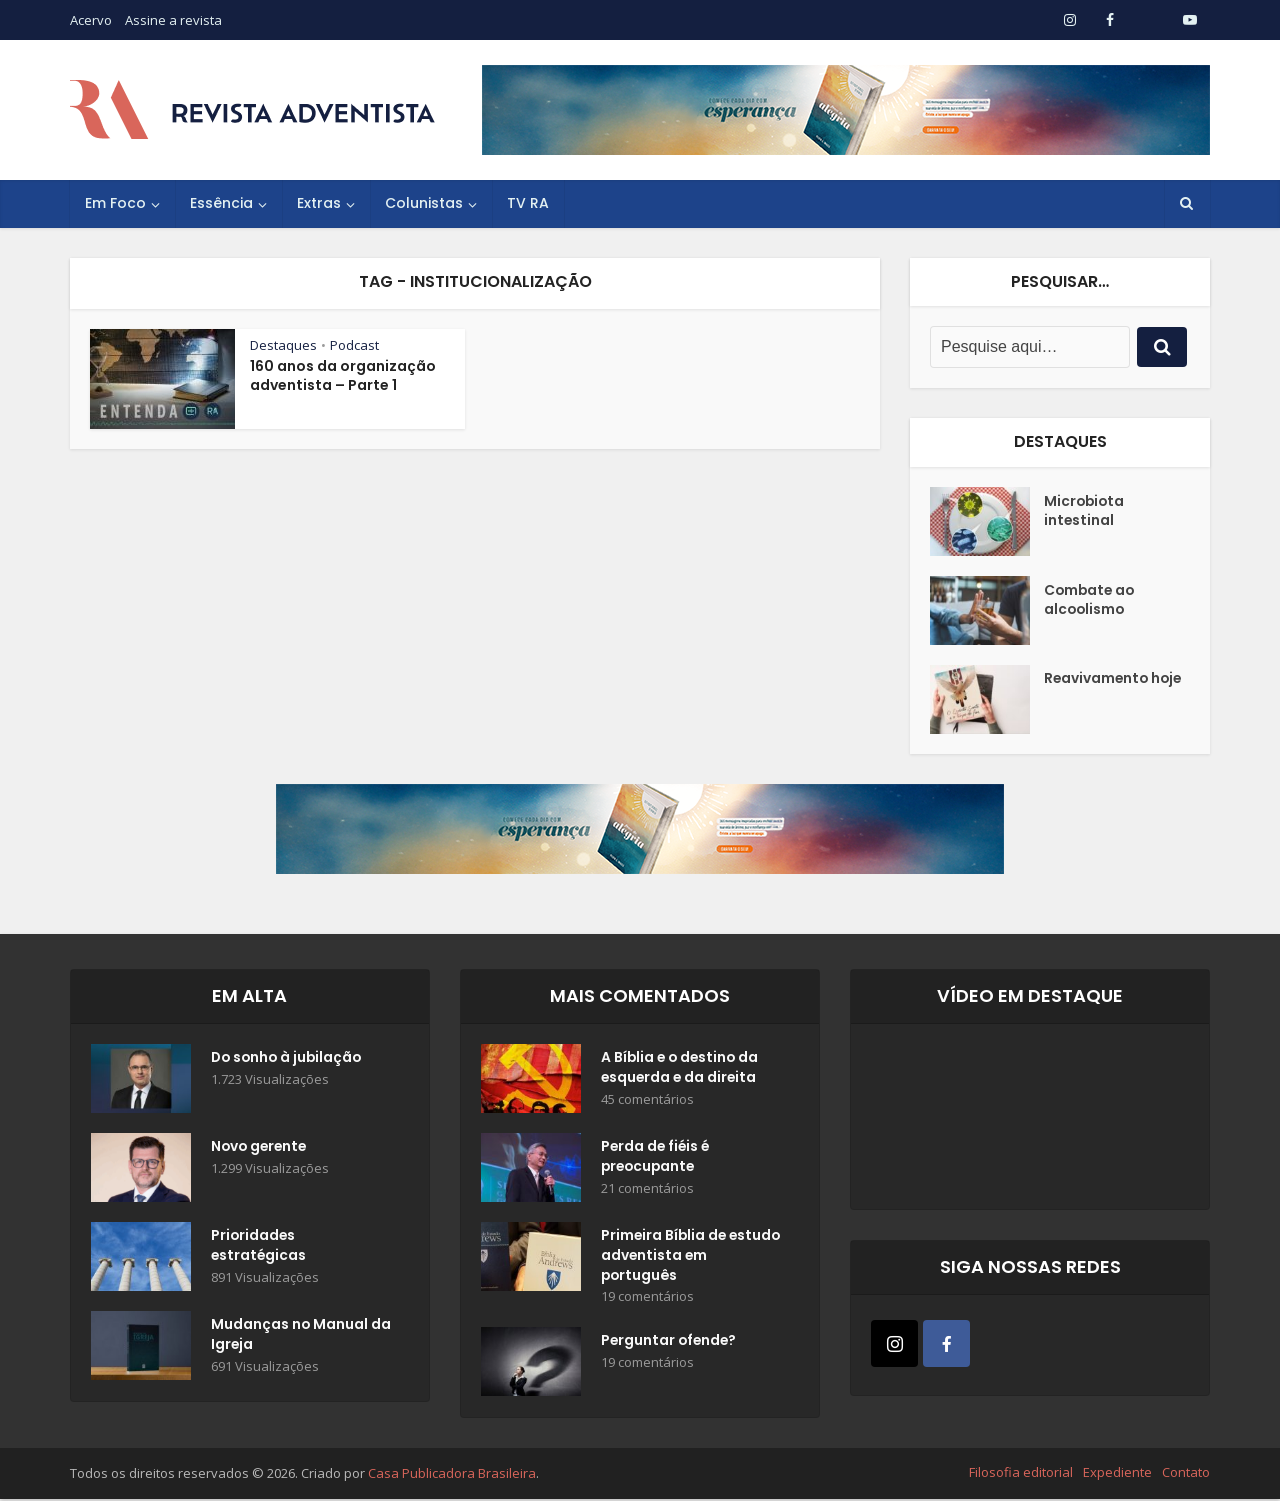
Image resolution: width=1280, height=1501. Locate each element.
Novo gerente (261, 1148)
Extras (319, 203)
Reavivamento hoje (1097, 690)
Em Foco (115, 203)
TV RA (528, 203)
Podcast (354, 345)
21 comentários (647, 1189)
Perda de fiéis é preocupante (657, 1158)
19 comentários (647, 1298)
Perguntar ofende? (670, 1344)
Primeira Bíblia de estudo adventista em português (683, 1257)
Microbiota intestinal (1085, 512)
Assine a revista (173, 20)
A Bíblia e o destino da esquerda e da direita (682, 1069)
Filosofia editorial (1021, 1474)
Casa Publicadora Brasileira (452, 1475)
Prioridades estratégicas (259, 1247)
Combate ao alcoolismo (1091, 601)
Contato (1186, 1474)
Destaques (283, 345)
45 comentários (647, 1100)
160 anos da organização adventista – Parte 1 (343, 375)
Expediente (1117, 1474)
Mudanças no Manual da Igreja (290, 1336)
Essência (221, 203)
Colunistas (424, 203)
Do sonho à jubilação (289, 1059)
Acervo (91, 20)
